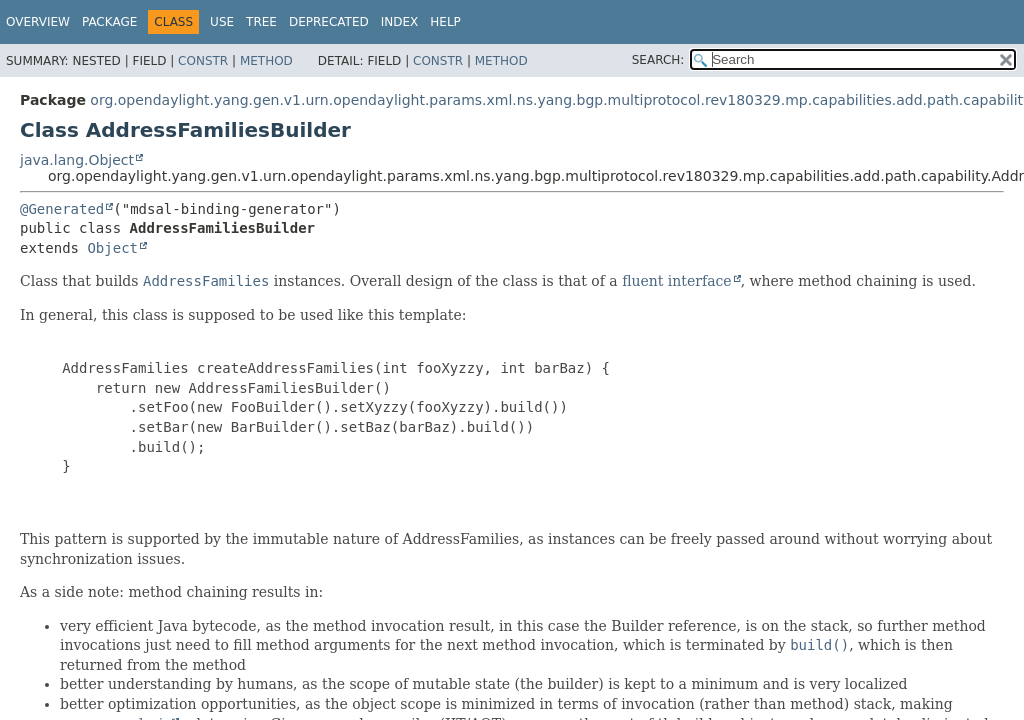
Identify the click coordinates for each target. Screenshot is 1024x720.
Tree (261, 22)
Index (400, 22)
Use (222, 22)
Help (445, 22)
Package (109, 22)
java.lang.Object (77, 160)
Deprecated (329, 22)
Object (112, 248)
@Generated (62, 209)
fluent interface (676, 281)
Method (266, 61)
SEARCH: (658, 60)
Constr (203, 61)
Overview (38, 22)
